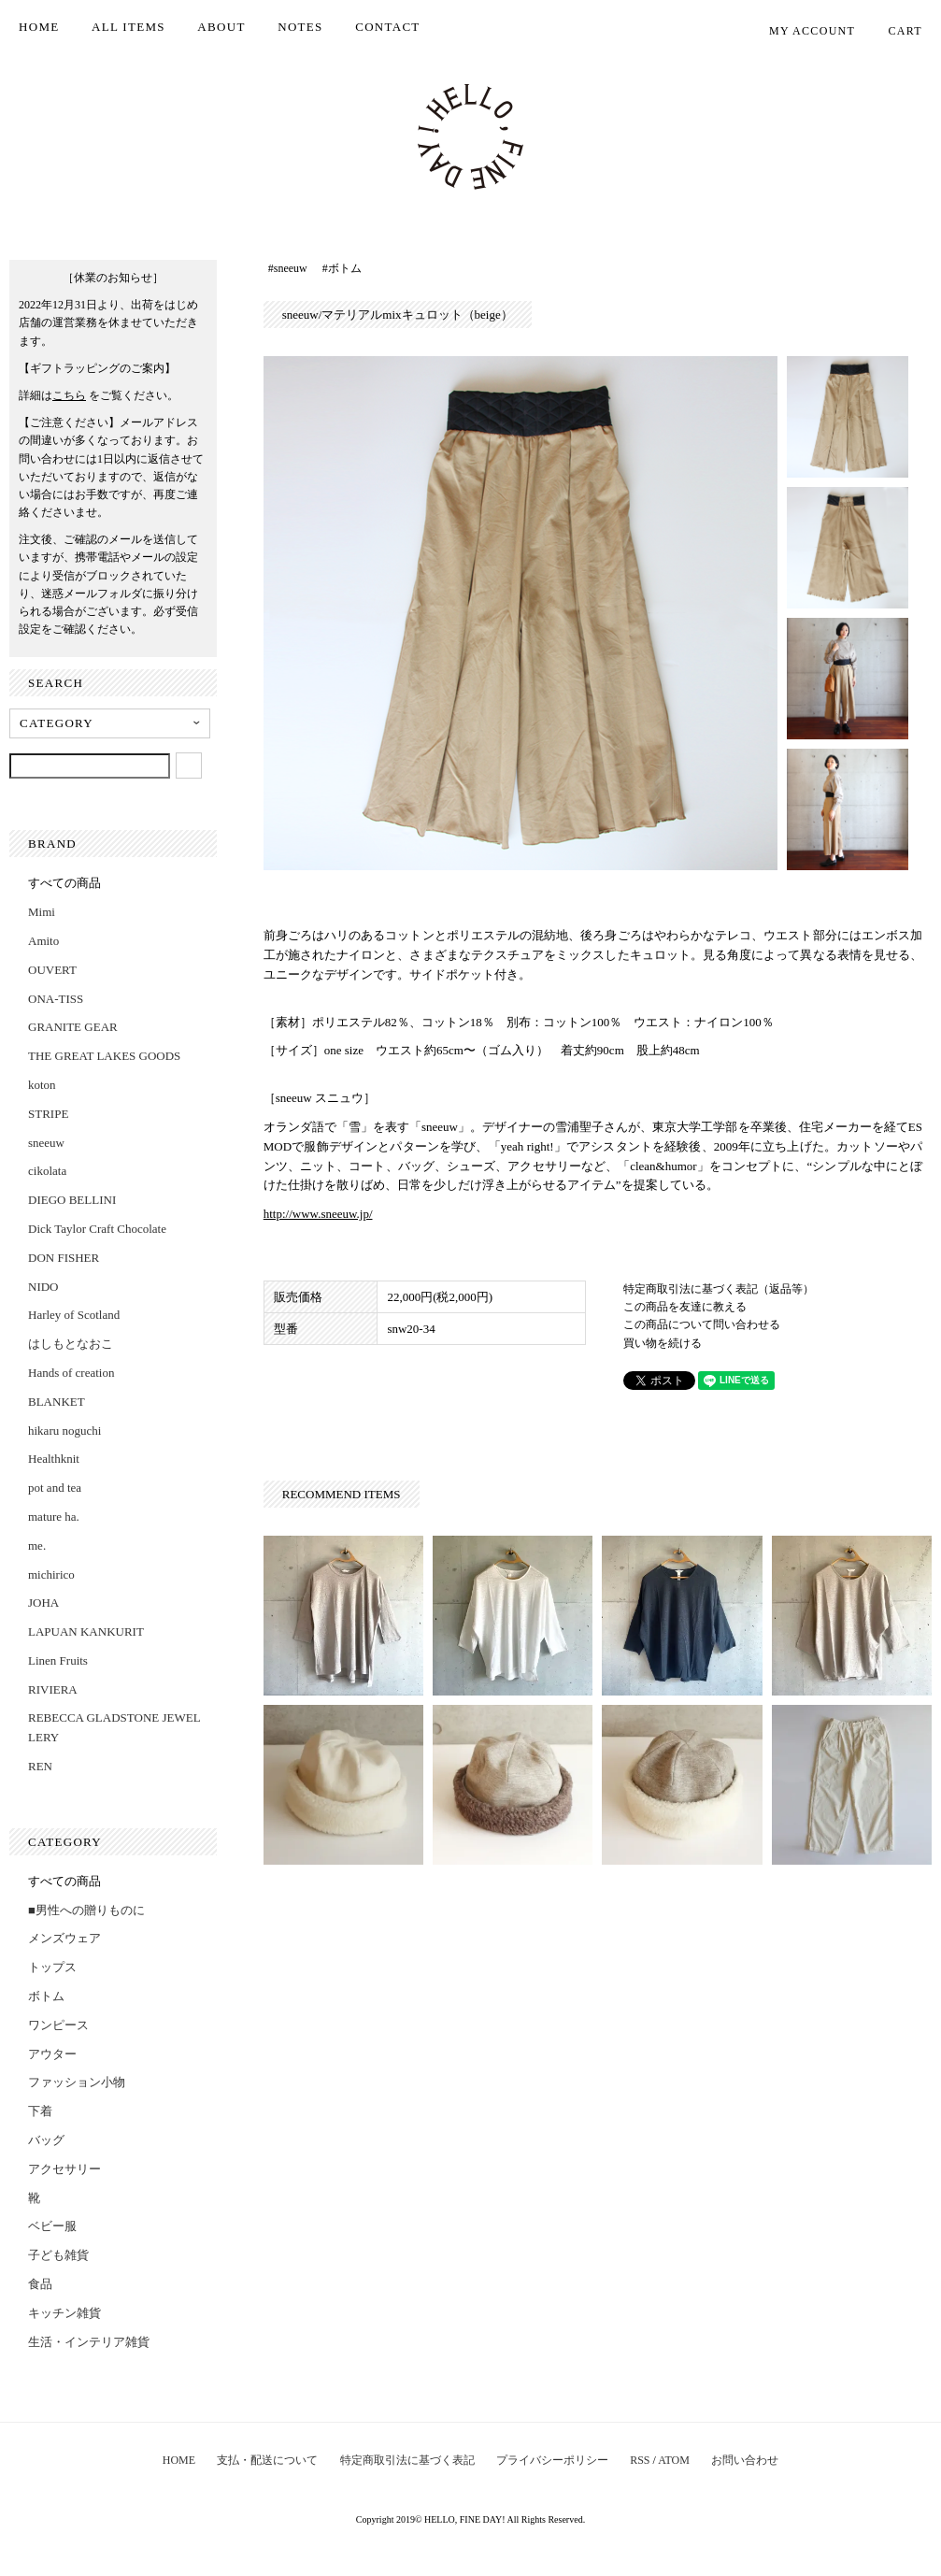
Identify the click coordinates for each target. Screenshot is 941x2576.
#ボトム (342, 268)
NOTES (300, 27)
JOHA (43, 1603)
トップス (52, 1967)
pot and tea (54, 1488)
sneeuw (46, 1143)
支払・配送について (267, 2460)
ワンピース (58, 2025)
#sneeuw (287, 268)
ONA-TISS (55, 999)
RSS (639, 2460)
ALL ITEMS (128, 27)
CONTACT (387, 27)
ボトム (46, 1996)
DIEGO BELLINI (72, 1200)
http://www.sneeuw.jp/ (318, 1214)
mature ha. (53, 1517)
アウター (52, 2054)
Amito (43, 941)
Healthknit (53, 1459)
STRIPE (48, 1114)
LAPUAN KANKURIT (86, 1631)
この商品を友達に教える (685, 1306)
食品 (40, 2284)
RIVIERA (53, 1689)
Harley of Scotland (74, 1315)
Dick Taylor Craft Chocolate (97, 1229)
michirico (51, 1574)
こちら (69, 395)
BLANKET (56, 1402)
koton (42, 1085)
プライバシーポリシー (552, 2460)
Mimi (41, 912)
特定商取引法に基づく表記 (407, 2460)
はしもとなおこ (70, 1344)
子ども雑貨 (58, 2255)
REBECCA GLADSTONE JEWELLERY (114, 1727)
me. (37, 1545)
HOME (39, 27)
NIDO (43, 1287)
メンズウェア (64, 1938)
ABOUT (221, 27)
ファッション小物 (76, 2082)
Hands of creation (71, 1373)
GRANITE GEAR (73, 1027)
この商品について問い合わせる (701, 1324)
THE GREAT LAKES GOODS (104, 1056)
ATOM (674, 2460)
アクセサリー (64, 2169)
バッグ (46, 2140)
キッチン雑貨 (64, 2313)
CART (895, 30)
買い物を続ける (662, 1343)
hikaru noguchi (64, 1431)
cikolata (47, 1171)
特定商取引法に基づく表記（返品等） (718, 1288)
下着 (40, 2111)
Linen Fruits (58, 1660)
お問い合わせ (744, 2460)
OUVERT (52, 970)
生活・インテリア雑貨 (89, 2342)
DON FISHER (63, 1258)
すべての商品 (64, 883)
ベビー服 (52, 2226)
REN (40, 1766)
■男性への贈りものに (86, 1910)
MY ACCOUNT (802, 30)
